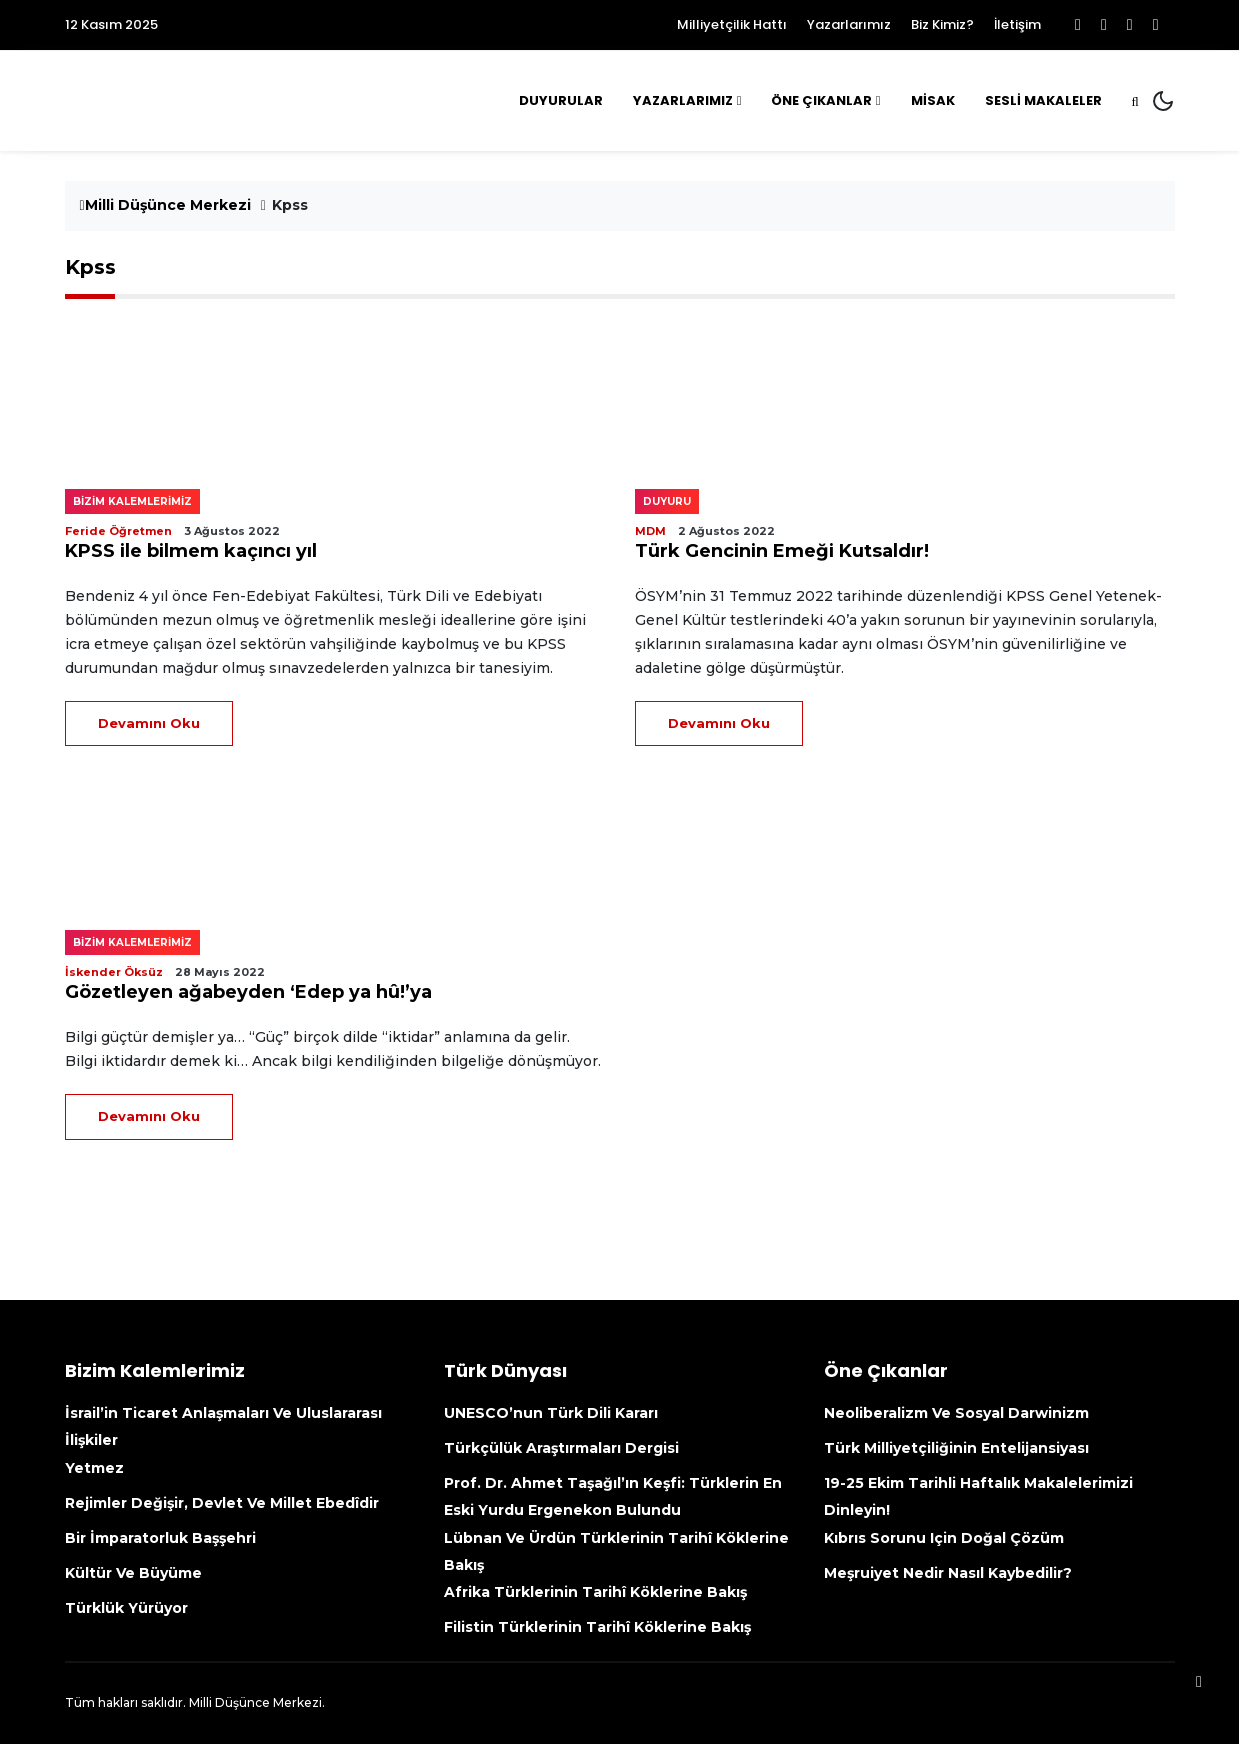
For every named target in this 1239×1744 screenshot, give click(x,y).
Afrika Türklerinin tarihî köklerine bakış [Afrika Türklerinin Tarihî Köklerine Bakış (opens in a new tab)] (595, 1592)
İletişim (1017, 24)
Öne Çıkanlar (821, 100)
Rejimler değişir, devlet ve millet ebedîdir (222, 1503)
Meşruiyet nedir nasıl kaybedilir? (948, 1573)
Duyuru (667, 501)
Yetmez (94, 1468)
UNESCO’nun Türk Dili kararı (551, 1413)
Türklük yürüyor (126, 1608)
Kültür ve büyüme (133, 1573)
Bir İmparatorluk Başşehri (160, 1538)
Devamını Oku (149, 723)
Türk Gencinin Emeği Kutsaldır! (782, 551)
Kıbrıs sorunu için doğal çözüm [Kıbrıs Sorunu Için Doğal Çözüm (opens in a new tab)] (944, 1538)
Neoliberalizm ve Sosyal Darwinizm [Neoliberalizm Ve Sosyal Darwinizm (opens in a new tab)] (956, 1413)
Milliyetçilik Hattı (732, 24)
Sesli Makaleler (1043, 100)
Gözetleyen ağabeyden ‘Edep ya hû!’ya (248, 992)
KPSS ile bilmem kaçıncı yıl (191, 551)
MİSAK (933, 100)
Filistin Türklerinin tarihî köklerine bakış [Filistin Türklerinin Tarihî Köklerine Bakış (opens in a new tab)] (597, 1627)
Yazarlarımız (849, 24)
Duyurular (561, 100)
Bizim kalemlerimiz (132, 501)
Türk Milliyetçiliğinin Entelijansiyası (956, 1448)
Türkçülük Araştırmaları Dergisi (561, 1448)
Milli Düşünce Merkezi (165, 205)
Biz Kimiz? (942, 24)
